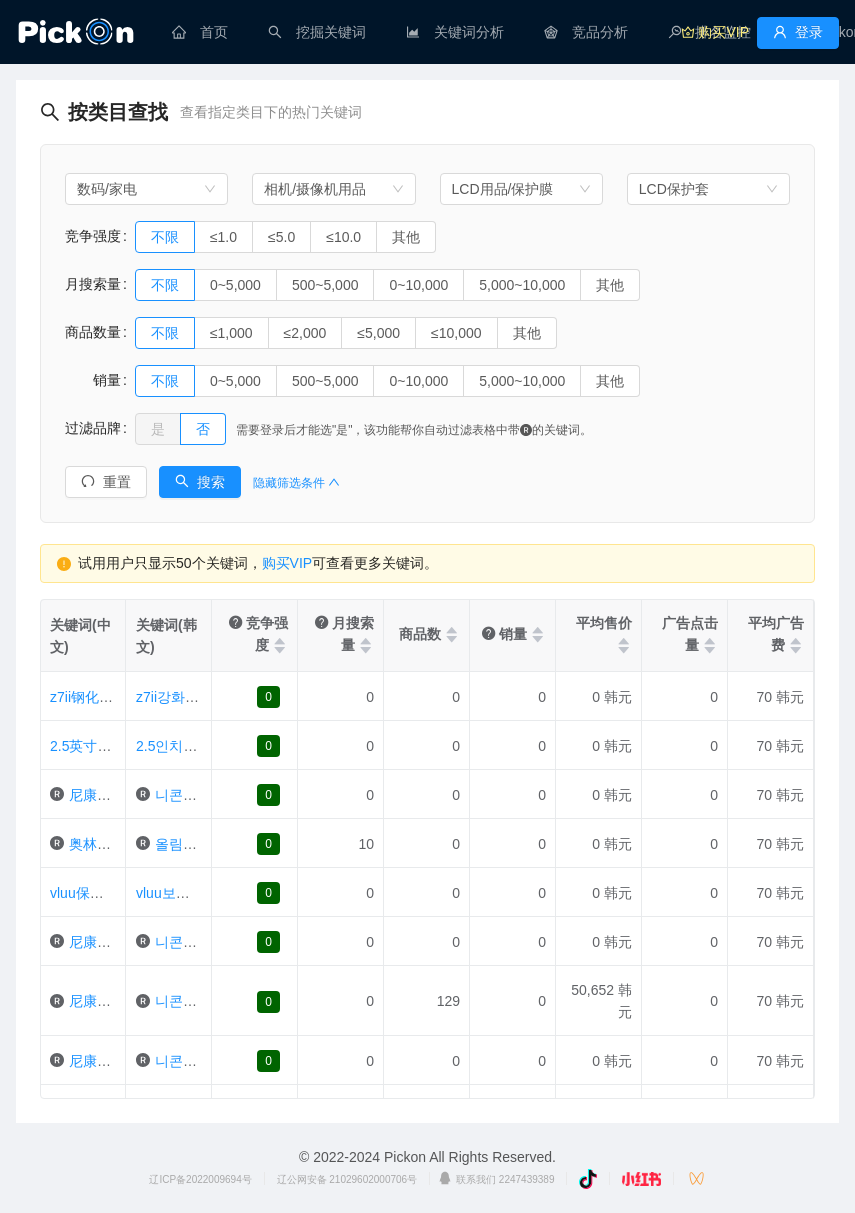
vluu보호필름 (177, 893)
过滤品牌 (93, 428)
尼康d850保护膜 (119, 1061)
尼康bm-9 (99, 1001)
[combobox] (146, 189)
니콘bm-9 (185, 1001)
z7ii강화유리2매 (185, 697)
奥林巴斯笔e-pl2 (119, 844)
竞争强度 (93, 236)
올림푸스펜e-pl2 (205, 844)
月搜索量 (93, 284)
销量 (93, 380)
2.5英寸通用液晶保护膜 (122, 746)
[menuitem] (200, 32)
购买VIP (287, 563)
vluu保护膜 (84, 893)
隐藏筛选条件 (296, 483)
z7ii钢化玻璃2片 (99, 697)
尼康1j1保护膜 (113, 942)
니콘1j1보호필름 (206, 942)
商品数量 (93, 332)
